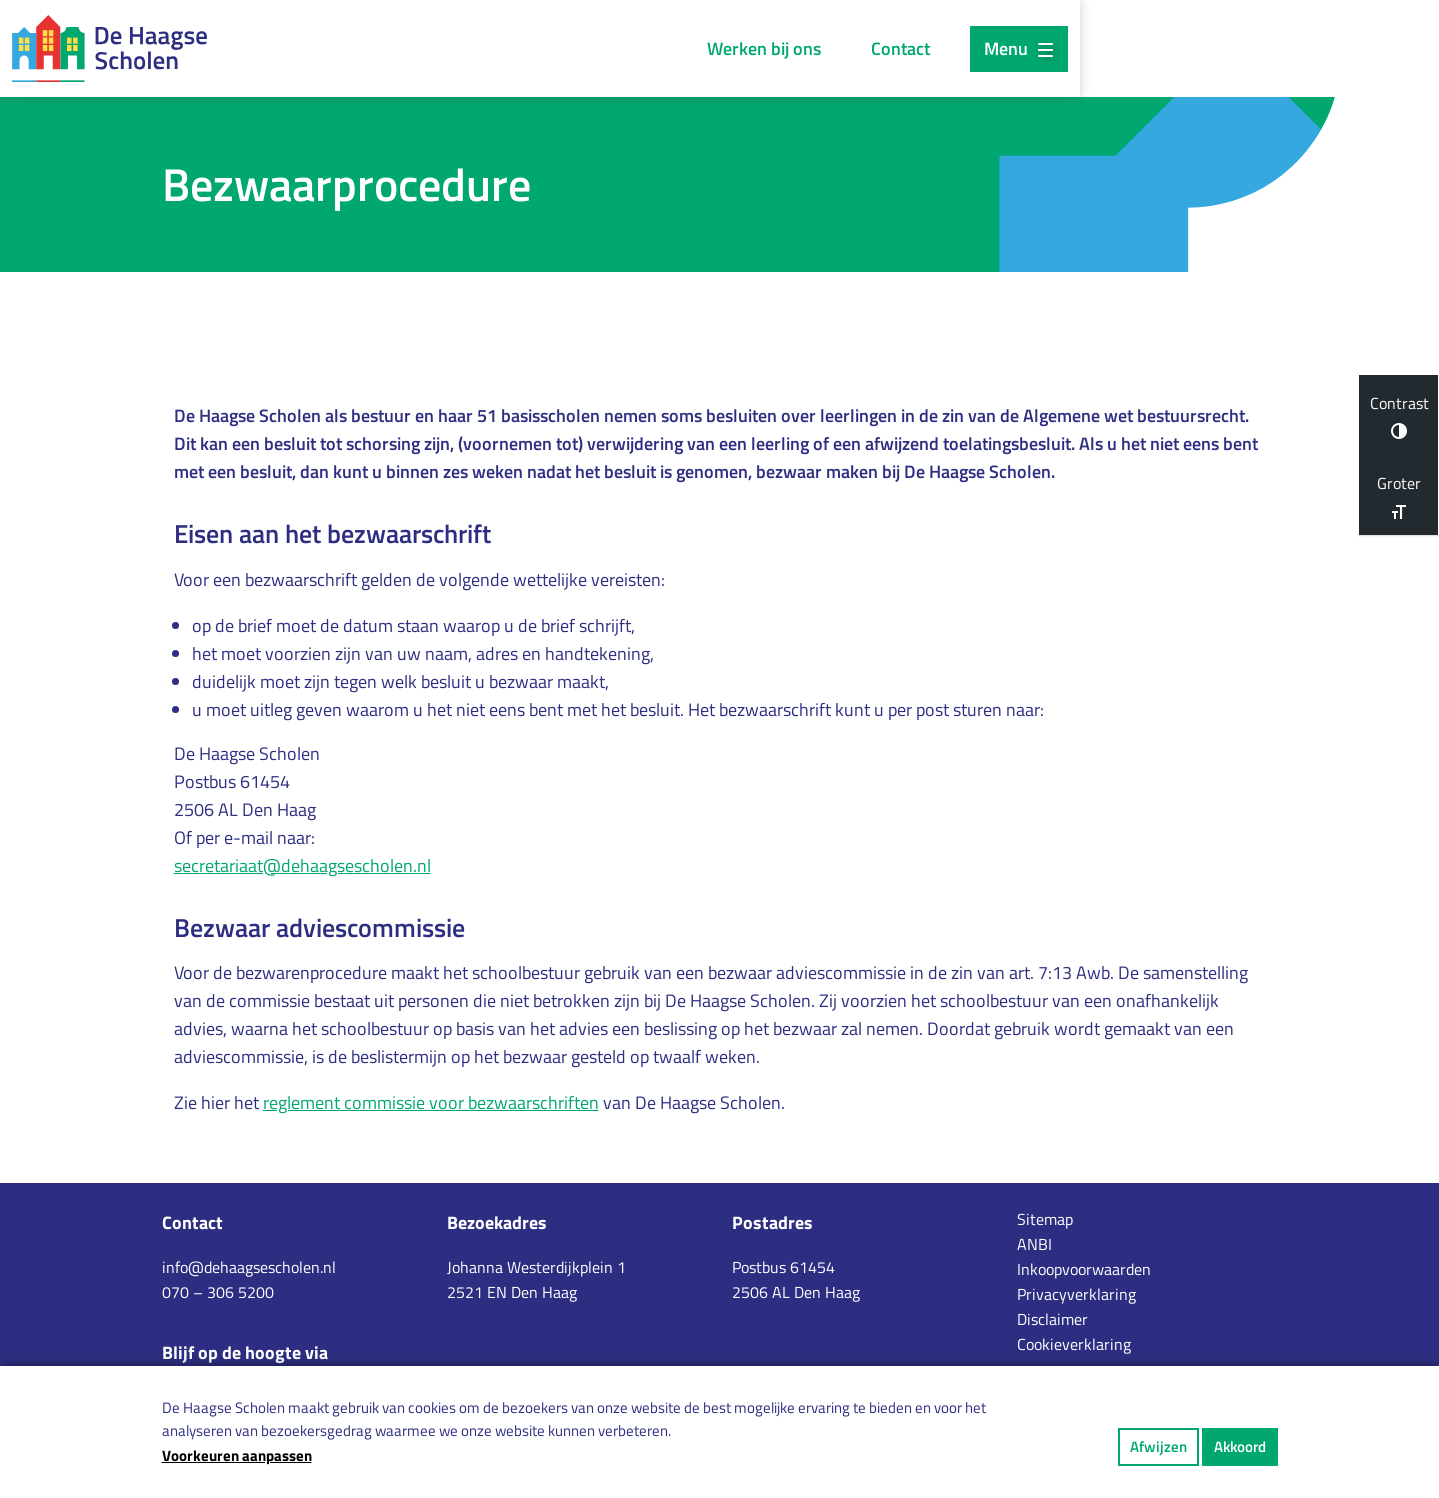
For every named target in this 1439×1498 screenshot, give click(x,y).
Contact (1110, 48)
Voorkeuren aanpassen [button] (237, 1455)
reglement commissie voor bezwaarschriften (431, 1104)
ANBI (1034, 1244)
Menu (1228, 48)
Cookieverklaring (1074, 1344)
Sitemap (1045, 1219)
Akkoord (1240, 1446)
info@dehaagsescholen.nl (249, 1267)
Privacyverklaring (1076, 1294)
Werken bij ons (974, 48)
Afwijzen (1158, 1446)
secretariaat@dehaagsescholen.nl (302, 867)
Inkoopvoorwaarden (1084, 1269)
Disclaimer (1052, 1319)
